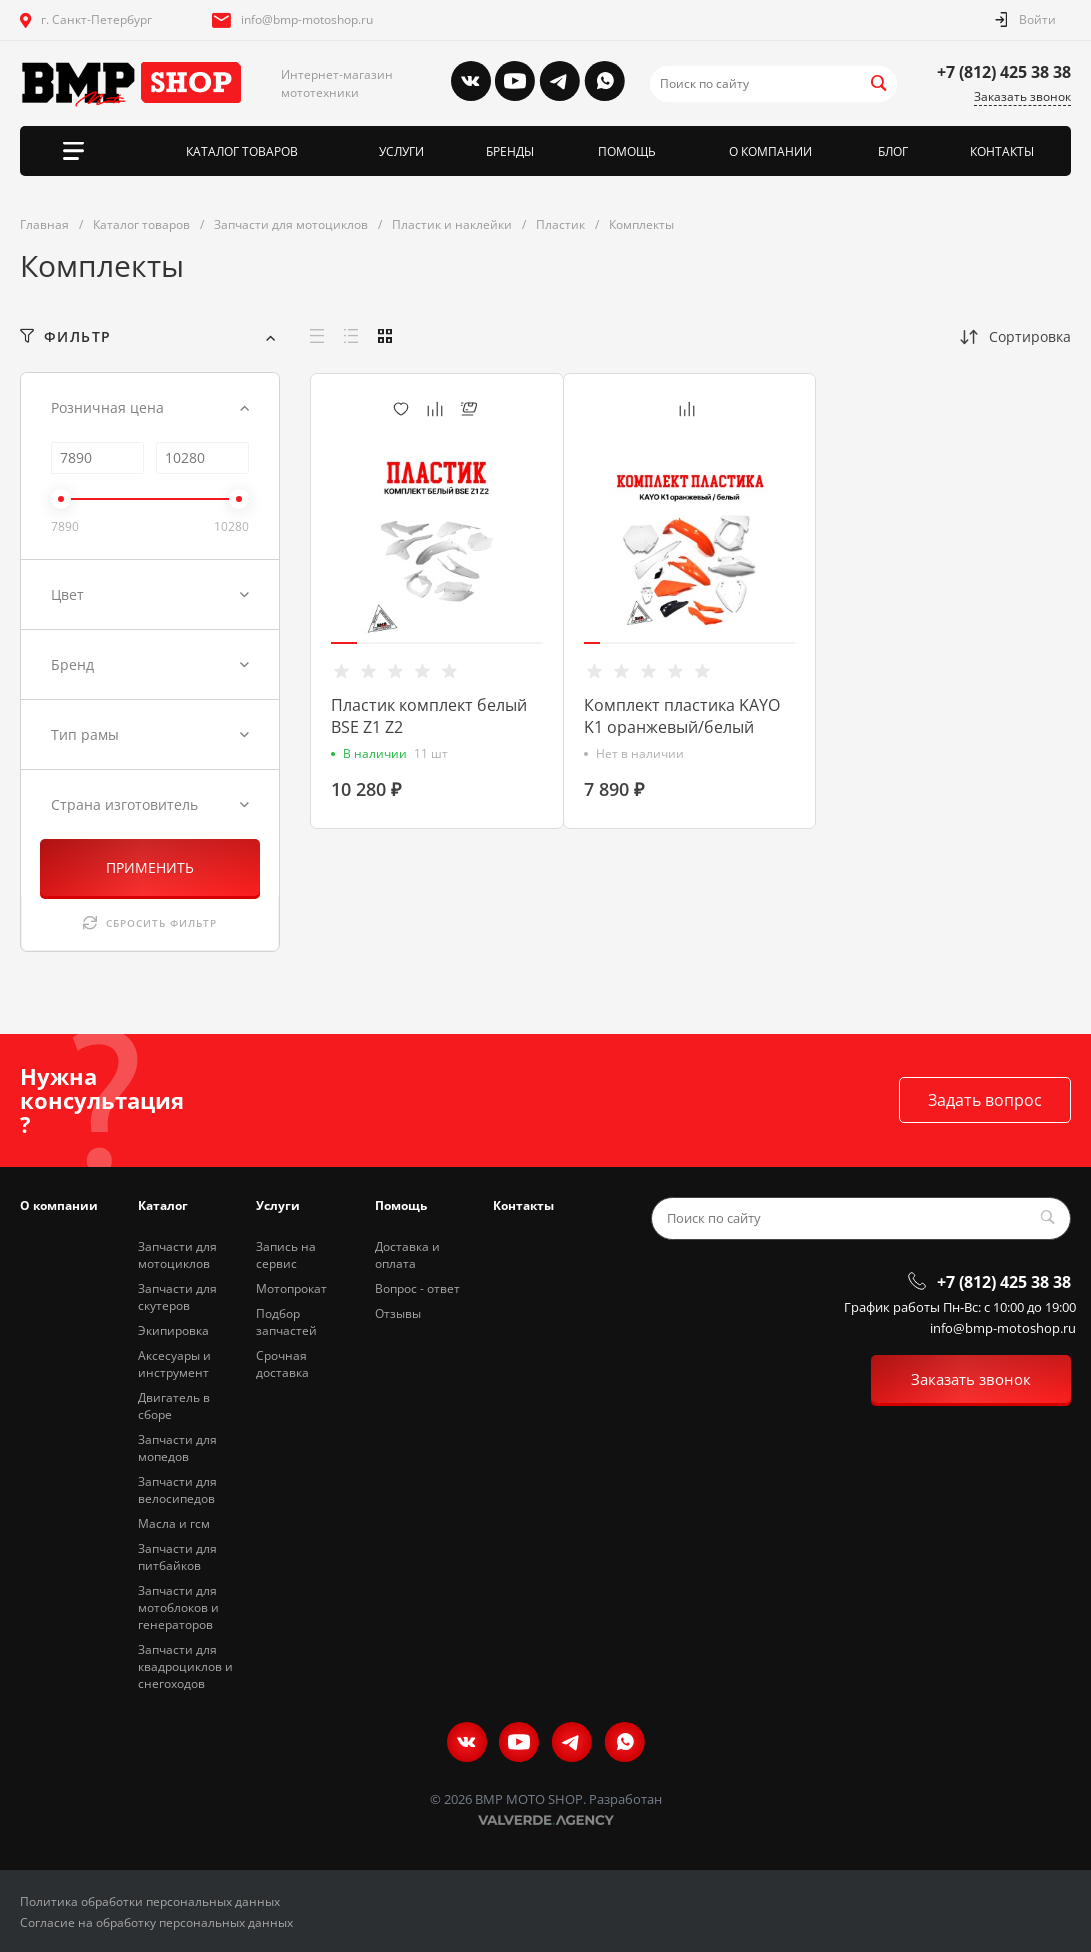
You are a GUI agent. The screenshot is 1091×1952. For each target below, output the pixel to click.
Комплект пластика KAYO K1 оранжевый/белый (682, 716)
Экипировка (173, 1330)
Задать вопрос (985, 1100)
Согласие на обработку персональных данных (156, 1922)
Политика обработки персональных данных (150, 1901)
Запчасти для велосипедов (177, 1490)
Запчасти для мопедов (177, 1448)
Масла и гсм (174, 1523)
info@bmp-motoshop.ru (307, 19)
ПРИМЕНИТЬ (150, 867)
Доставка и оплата (407, 1255)
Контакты (523, 1205)
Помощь (401, 1205)
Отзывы (398, 1313)
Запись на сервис (286, 1255)
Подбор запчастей (286, 1322)
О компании (59, 1205)
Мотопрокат (291, 1288)
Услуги (278, 1205)
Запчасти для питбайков (177, 1557)
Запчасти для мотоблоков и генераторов (178, 1607)
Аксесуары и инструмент (174, 1364)
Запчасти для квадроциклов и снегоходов (185, 1666)
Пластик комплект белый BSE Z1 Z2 (429, 716)
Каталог (163, 1205)
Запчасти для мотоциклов (177, 1255)
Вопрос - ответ (417, 1288)
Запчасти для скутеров (177, 1297)
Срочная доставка (282, 1364)
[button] (344, 643)
